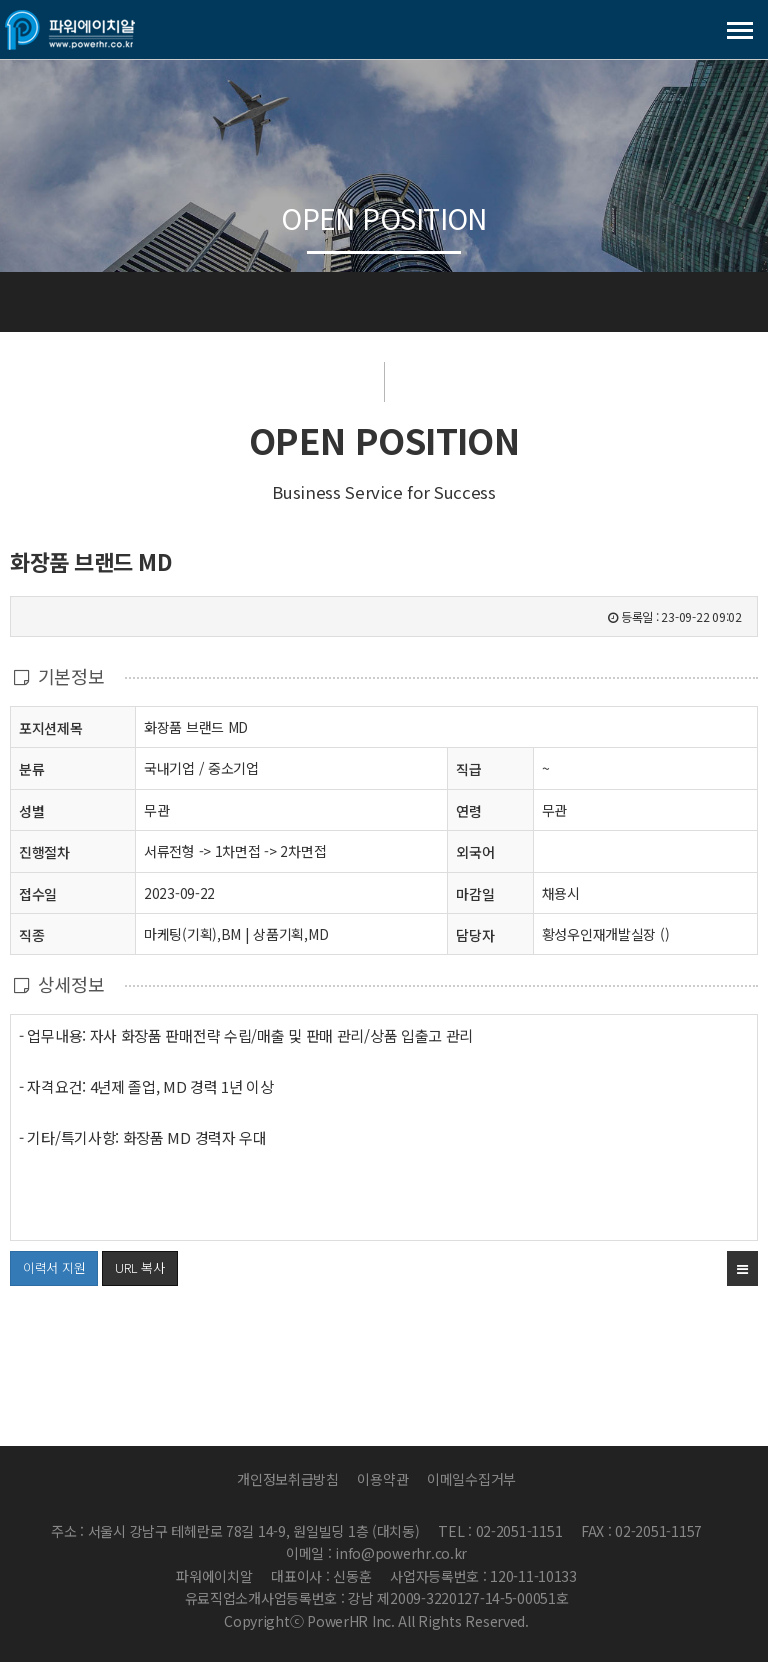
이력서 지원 (47, 1264)
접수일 (38, 893)
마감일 (475, 894)
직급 (468, 769)
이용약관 (382, 1479)
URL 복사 (139, 1267)
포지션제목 (51, 727)
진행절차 (44, 851)
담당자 (475, 935)
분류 (31, 768)
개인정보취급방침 (288, 1479)
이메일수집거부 (471, 1479)
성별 (31, 810)
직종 (31, 934)
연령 (468, 811)
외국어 (475, 852)
